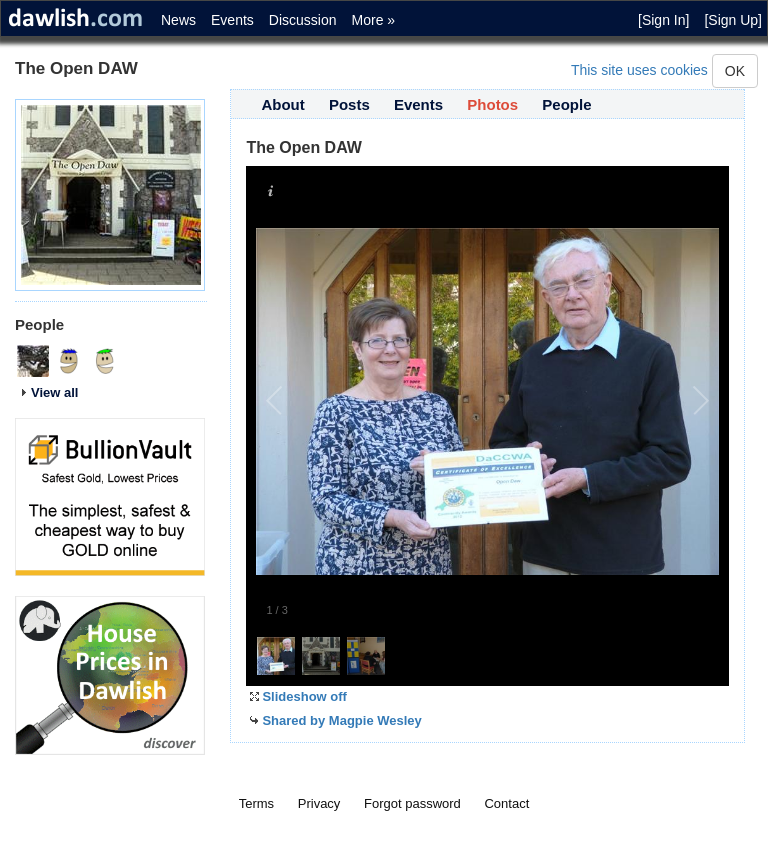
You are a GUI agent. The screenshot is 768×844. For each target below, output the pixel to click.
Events (232, 20)
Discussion (303, 20)
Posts (349, 104)
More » (374, 20)
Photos (492, 104)
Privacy (319, 803)
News (178, 20)
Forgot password (412, 803)
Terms (256, 803)
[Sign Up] (733, 20)
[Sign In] (663, 20)
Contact (506, 803)
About (282, 104)
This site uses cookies (639, 70)
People (566, 104)
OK (735, 71)
